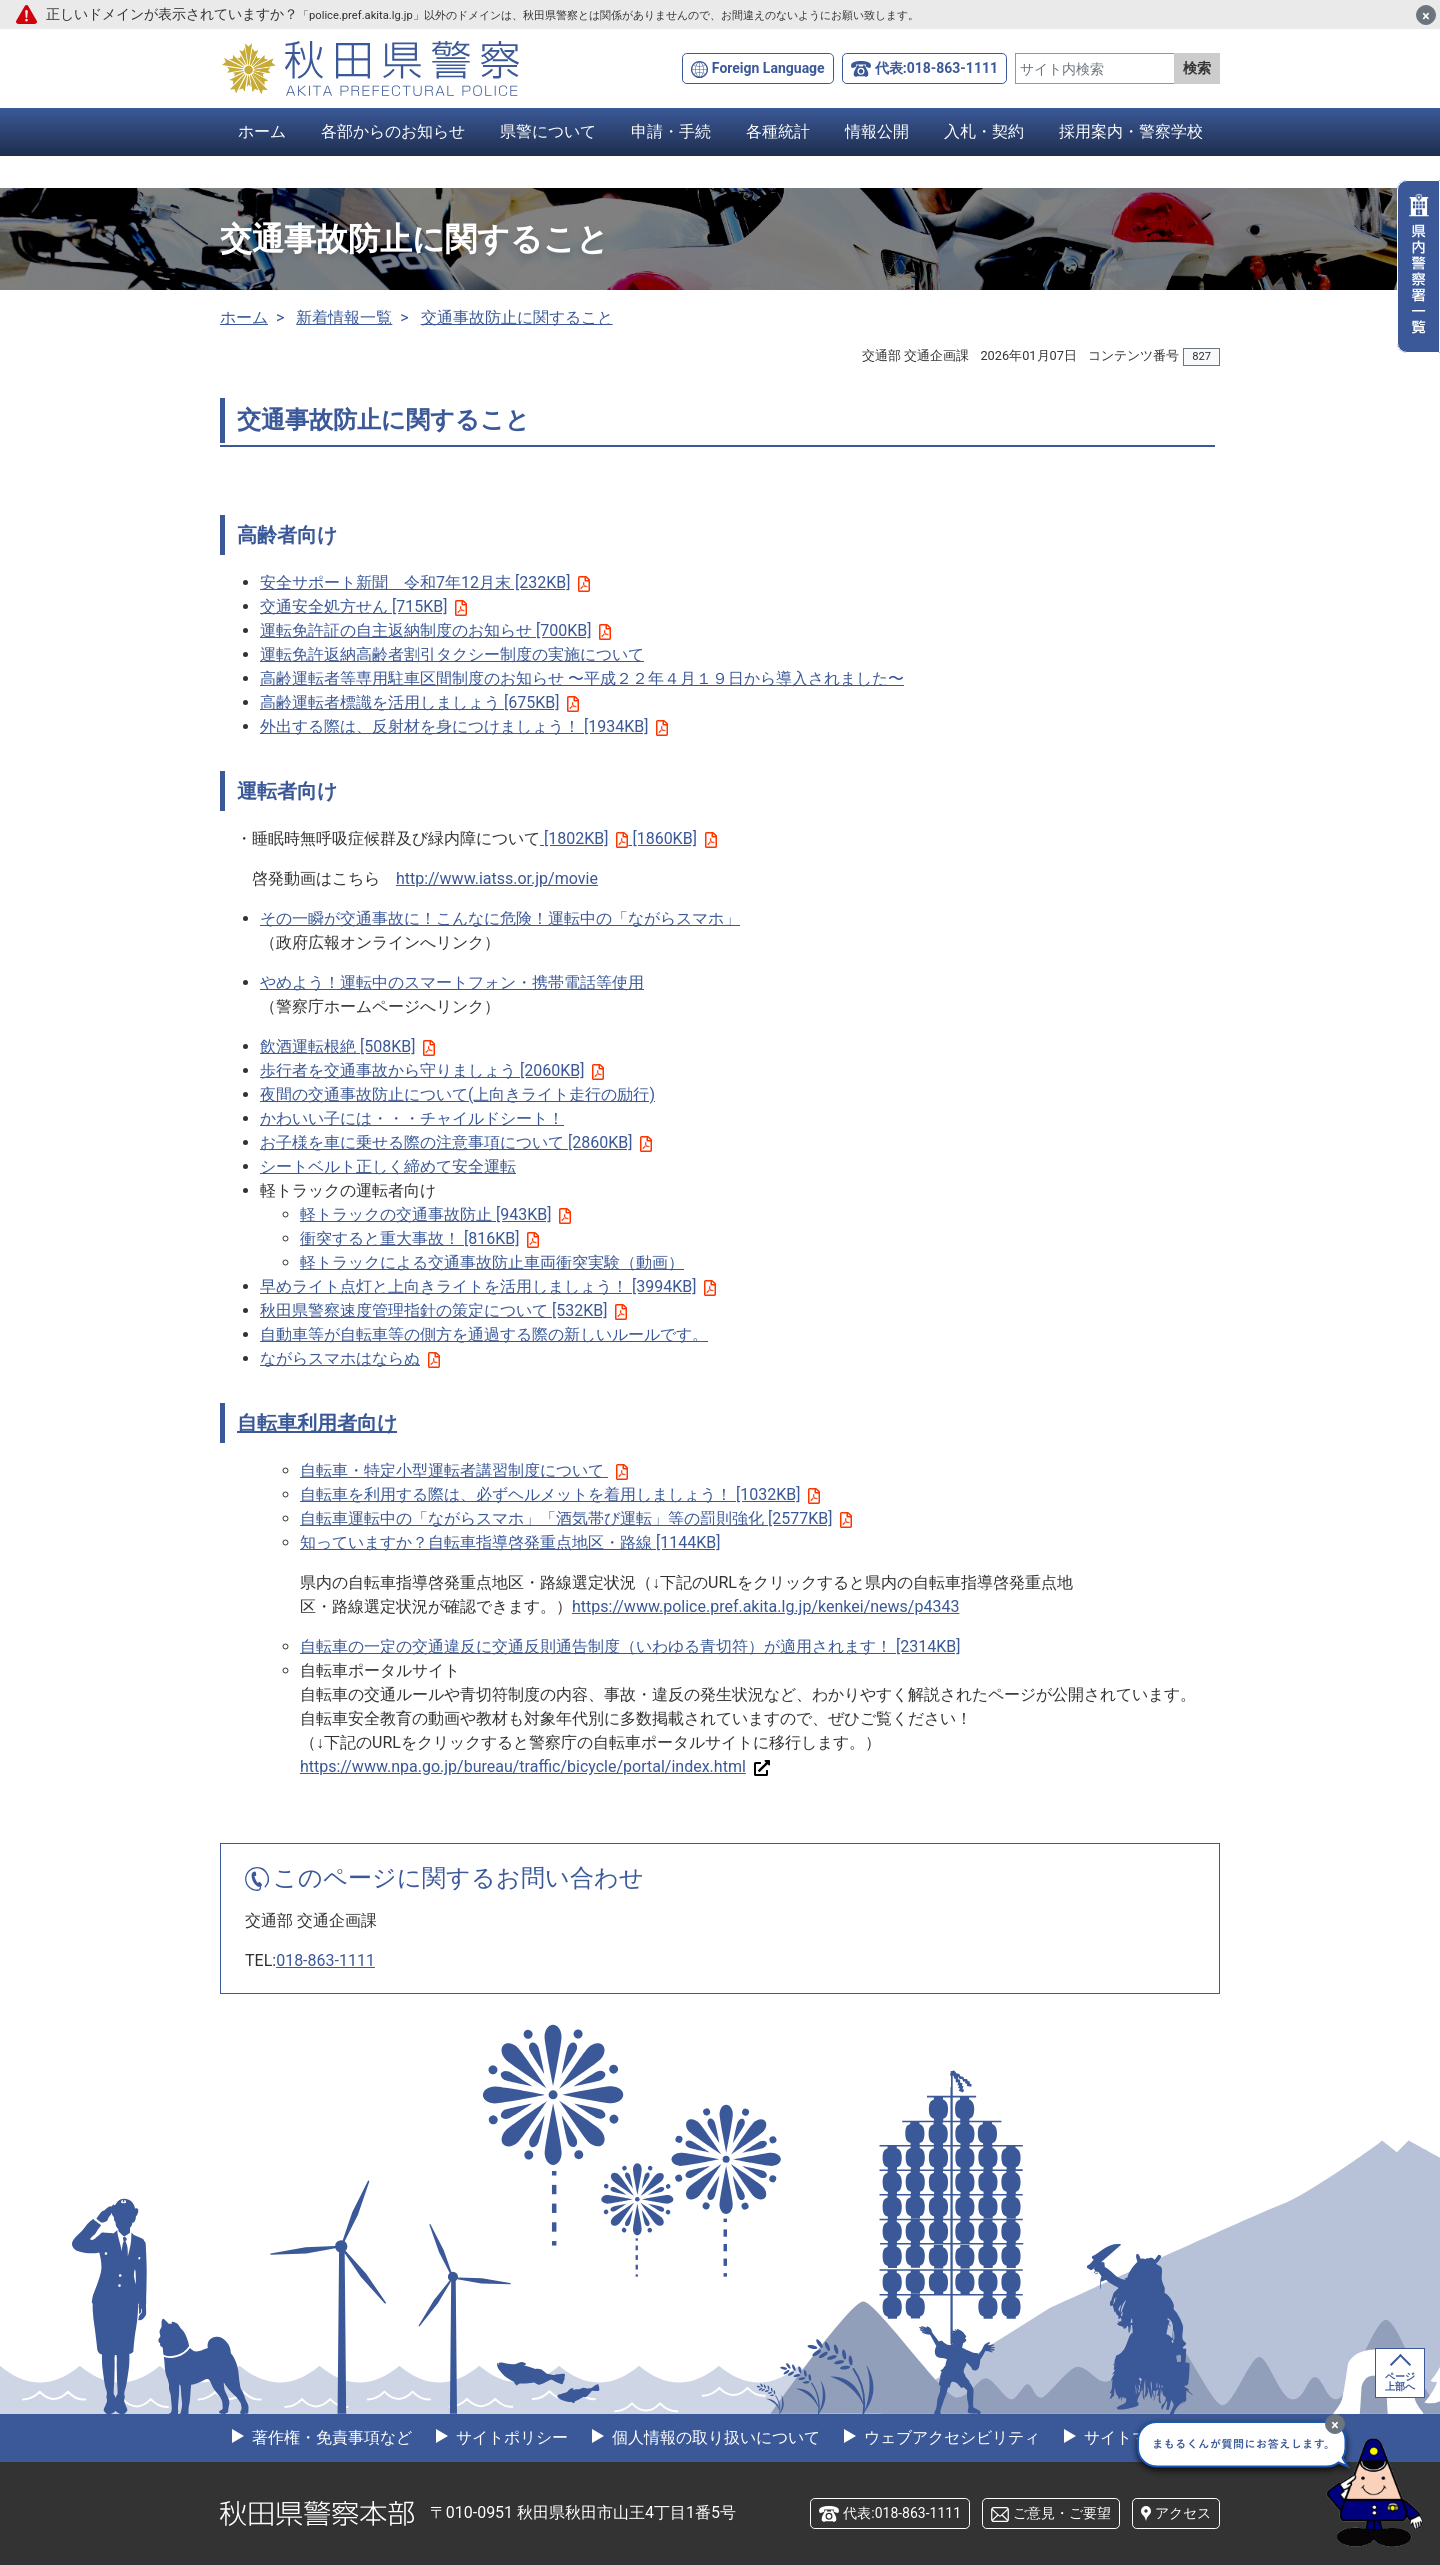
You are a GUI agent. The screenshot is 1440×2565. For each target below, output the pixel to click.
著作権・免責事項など (330, 2437)
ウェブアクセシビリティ (950, 2437)
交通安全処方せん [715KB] (363, 606)
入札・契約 (984, 131)
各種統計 (778, 131)
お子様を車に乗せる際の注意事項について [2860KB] (456, 1142)
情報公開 (877, 131)
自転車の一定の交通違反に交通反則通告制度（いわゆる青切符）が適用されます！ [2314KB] (630, 1646)
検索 (1197, 68)
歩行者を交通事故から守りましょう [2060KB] (432, 1070)
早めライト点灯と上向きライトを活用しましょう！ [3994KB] (488, 1286)
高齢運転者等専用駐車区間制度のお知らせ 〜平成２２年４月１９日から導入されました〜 (582, 678)
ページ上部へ (1400, 2381)
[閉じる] (1426, 15)
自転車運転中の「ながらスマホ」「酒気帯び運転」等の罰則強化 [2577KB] (576, 1518)
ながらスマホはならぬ (350, 1358)
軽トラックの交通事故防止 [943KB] (435, 1214)
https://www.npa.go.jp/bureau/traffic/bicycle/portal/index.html (535, 1766)
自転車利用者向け (317, 1423)
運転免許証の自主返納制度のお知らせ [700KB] (435, 630)
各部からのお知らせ (393, 131)
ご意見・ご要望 (1062, 2513)
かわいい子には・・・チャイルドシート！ (412, 1118)
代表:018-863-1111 (936, 68)
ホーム (262, 131)
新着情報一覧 (344, 317)
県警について (548, 131)
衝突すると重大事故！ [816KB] (419, 1238)
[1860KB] (672, 838)
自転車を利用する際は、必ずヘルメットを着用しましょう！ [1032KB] (560, 1494)
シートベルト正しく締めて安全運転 (388, 1166)
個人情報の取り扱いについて (714, 2437)
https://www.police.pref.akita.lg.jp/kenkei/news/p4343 (765, 1606)
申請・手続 (671, 131)
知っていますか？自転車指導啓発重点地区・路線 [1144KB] (510, 1542)
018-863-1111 (325, 1960)
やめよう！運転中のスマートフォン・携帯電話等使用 (452, 982)
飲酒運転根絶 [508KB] (347, 1046)
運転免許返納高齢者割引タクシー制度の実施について (452, 654)
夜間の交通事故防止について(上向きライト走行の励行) (457, 1094)
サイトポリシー (510, 2437)
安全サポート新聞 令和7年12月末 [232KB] (425, 582)
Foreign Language (768, 68)
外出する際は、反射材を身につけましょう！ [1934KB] (464, 726)
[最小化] (1335, 2424)
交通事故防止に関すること (517, 317)
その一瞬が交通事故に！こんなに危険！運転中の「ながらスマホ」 (500, 918)
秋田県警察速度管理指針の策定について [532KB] (443, 1310)
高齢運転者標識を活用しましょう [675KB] (419, 702)
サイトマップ (1130, 2437)
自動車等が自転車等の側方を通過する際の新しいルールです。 (484, 1334)
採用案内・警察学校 (1131, 131)
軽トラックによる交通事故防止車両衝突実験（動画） (492, 1262)
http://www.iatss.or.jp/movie (497, 878)
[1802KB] (584, 838)
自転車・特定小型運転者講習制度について (452, 1470)
